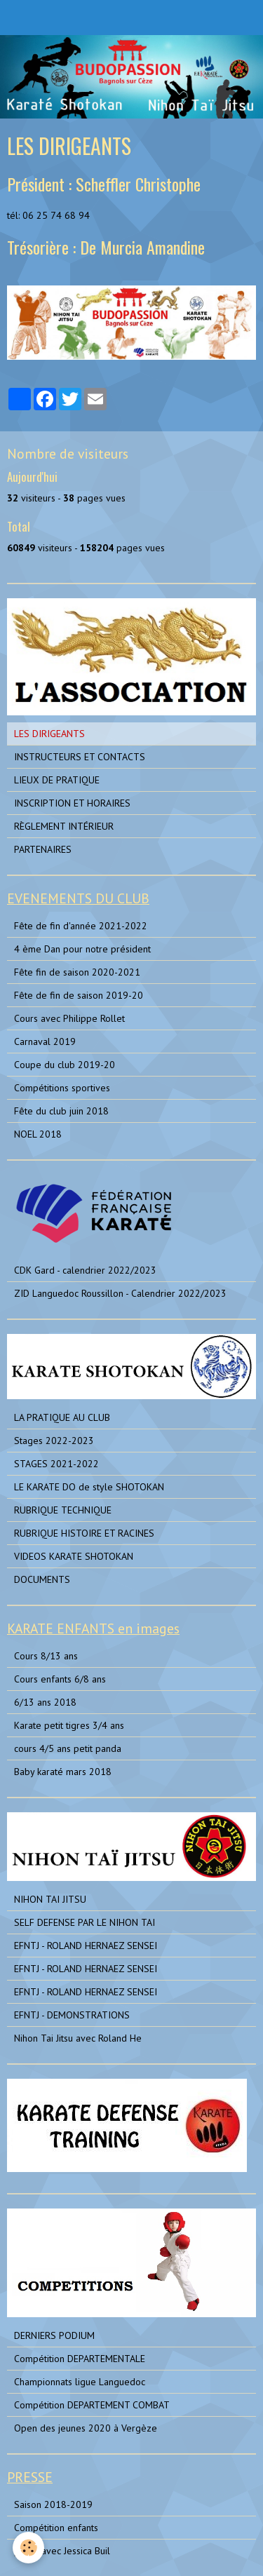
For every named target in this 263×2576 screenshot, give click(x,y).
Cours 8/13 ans (46, 1656)
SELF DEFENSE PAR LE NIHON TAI (84, 1922)
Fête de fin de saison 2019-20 (78, 995)
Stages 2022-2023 (54, 1440)
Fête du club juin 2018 (61, 1111)
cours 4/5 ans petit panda (67, 1748)
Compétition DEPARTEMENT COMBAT (92, 2405)
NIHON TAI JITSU (50, 1899)
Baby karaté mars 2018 (63, 1771)
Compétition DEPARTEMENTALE (79, 2358)
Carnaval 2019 (45, 1041)
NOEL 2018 (38, 1134)
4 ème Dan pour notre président (82, 949)
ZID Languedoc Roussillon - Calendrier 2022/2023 (120, 1293)
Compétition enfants (56, 2527)
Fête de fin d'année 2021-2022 (80, 925)
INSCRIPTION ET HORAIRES (72, 803)
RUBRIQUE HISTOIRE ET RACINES (84, 1533)
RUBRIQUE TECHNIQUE (63, 1510)
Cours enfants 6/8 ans (60, 1679)
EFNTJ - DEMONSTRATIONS (72, 2015)
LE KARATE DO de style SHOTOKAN (89, 1487)
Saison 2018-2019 (53, 2504)
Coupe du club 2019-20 (64, 1064)
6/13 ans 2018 (45, 1702)
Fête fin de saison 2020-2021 (77, 972)
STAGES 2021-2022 (56, 1463)
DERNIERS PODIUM (54, 2335)
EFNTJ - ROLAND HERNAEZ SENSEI (85, 1945)
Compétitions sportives (62, 1087)
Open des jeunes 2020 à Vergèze (85, 2428)
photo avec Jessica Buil (62, 2550)
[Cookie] (28, 2547)
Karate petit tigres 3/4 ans (69, 1725)
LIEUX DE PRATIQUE (57, 780)
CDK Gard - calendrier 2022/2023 (85, 1270)
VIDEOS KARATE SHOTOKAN (73, 1556)
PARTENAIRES (43, 849)
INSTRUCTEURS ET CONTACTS (79, 756)
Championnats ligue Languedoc (79, 2381)
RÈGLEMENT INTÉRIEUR (64, 826)
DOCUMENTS (42, 1579)
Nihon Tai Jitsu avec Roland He (78, 2038)
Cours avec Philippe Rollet (69, 1018)
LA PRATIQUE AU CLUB (62, 1417)
